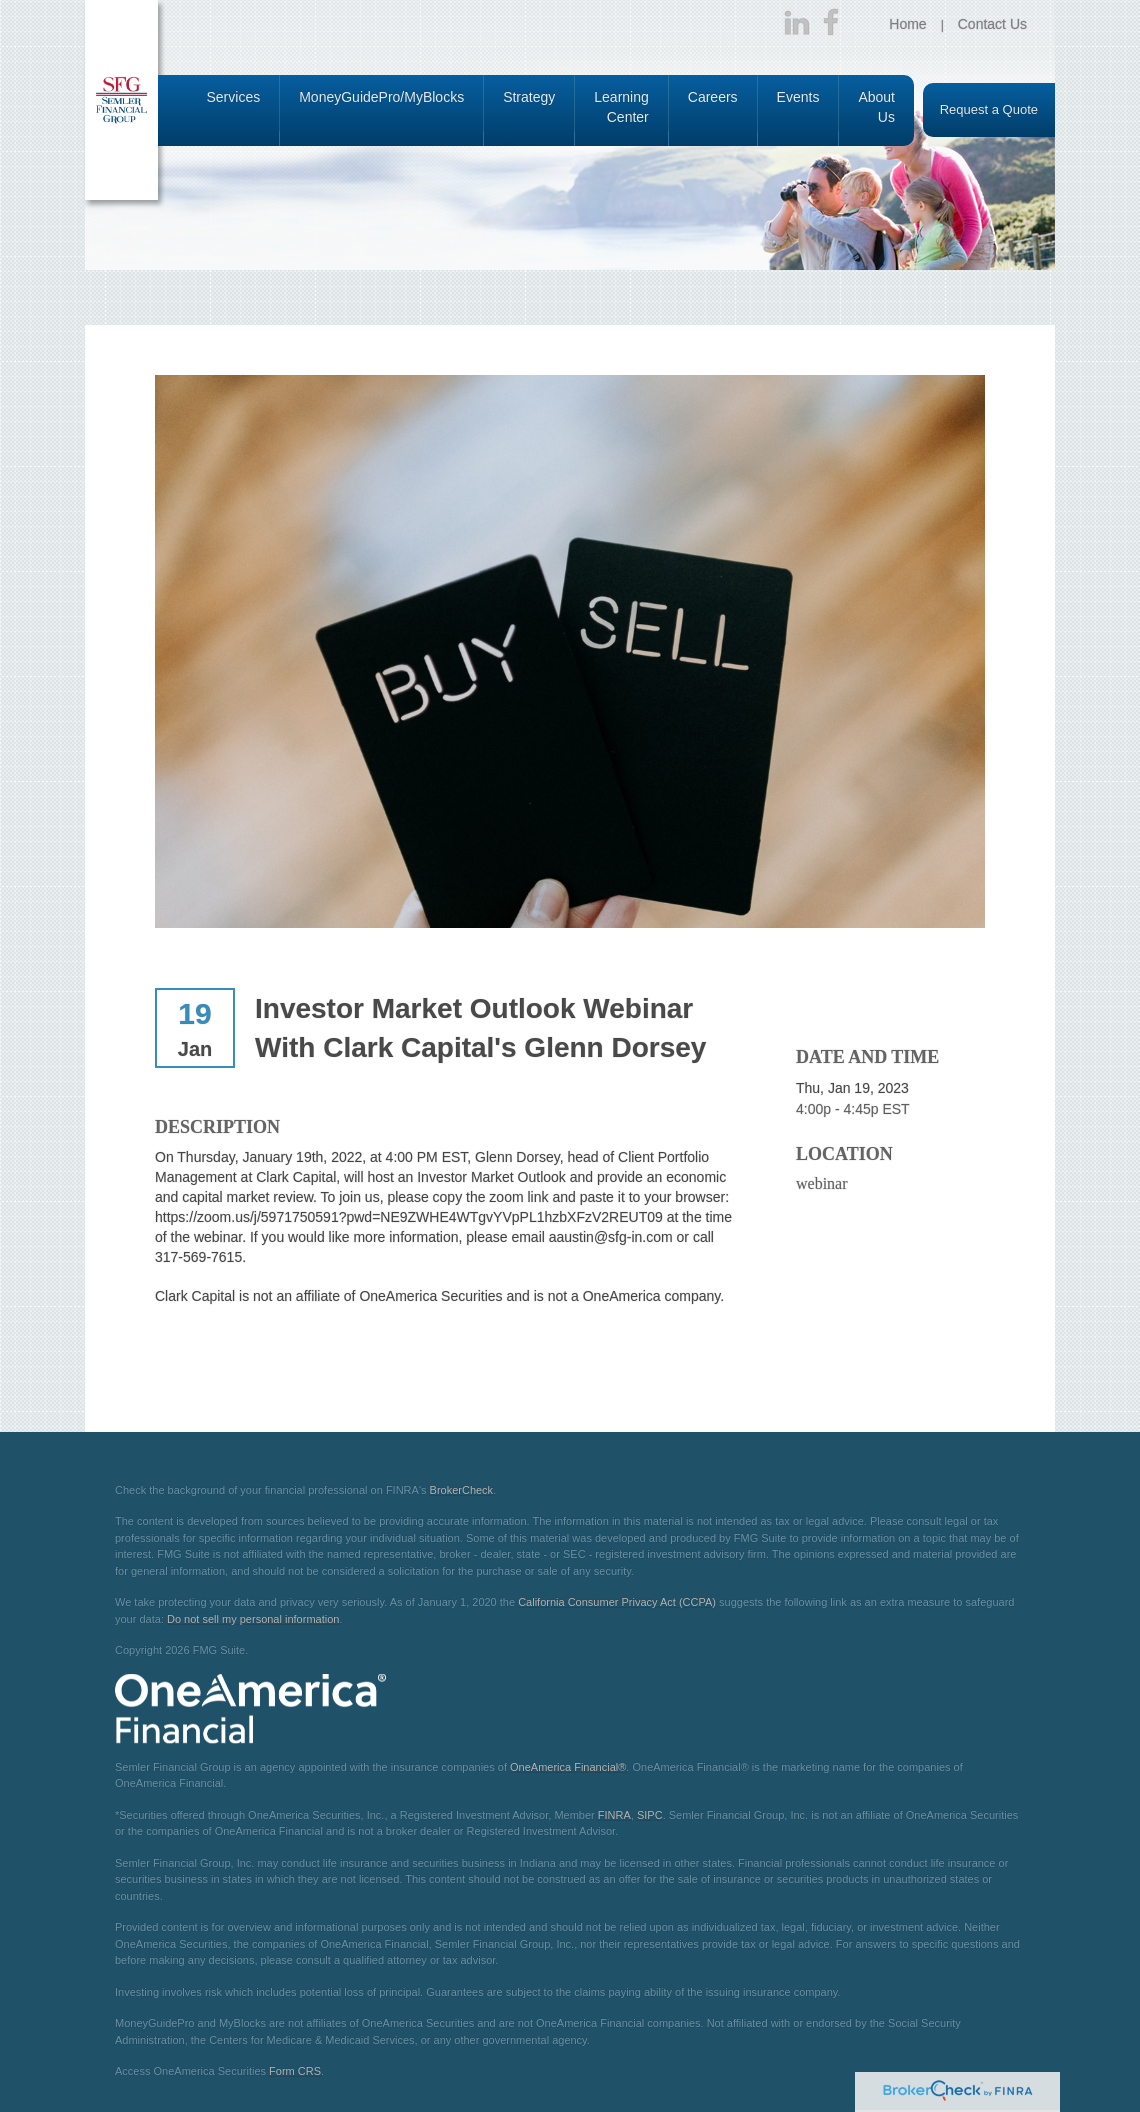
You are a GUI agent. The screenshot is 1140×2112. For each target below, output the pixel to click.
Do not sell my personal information (253, 1619)
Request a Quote (989, 109)
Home (907, 24)
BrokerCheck (462, 1490)
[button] (234, 110)
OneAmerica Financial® (568, 1767)
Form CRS (295, 2071)
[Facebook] (831, 24)
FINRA (614, 1815)
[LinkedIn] (797, 24)
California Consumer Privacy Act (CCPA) (617, 1602)
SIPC (650, 1815)
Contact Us (992, 24)
